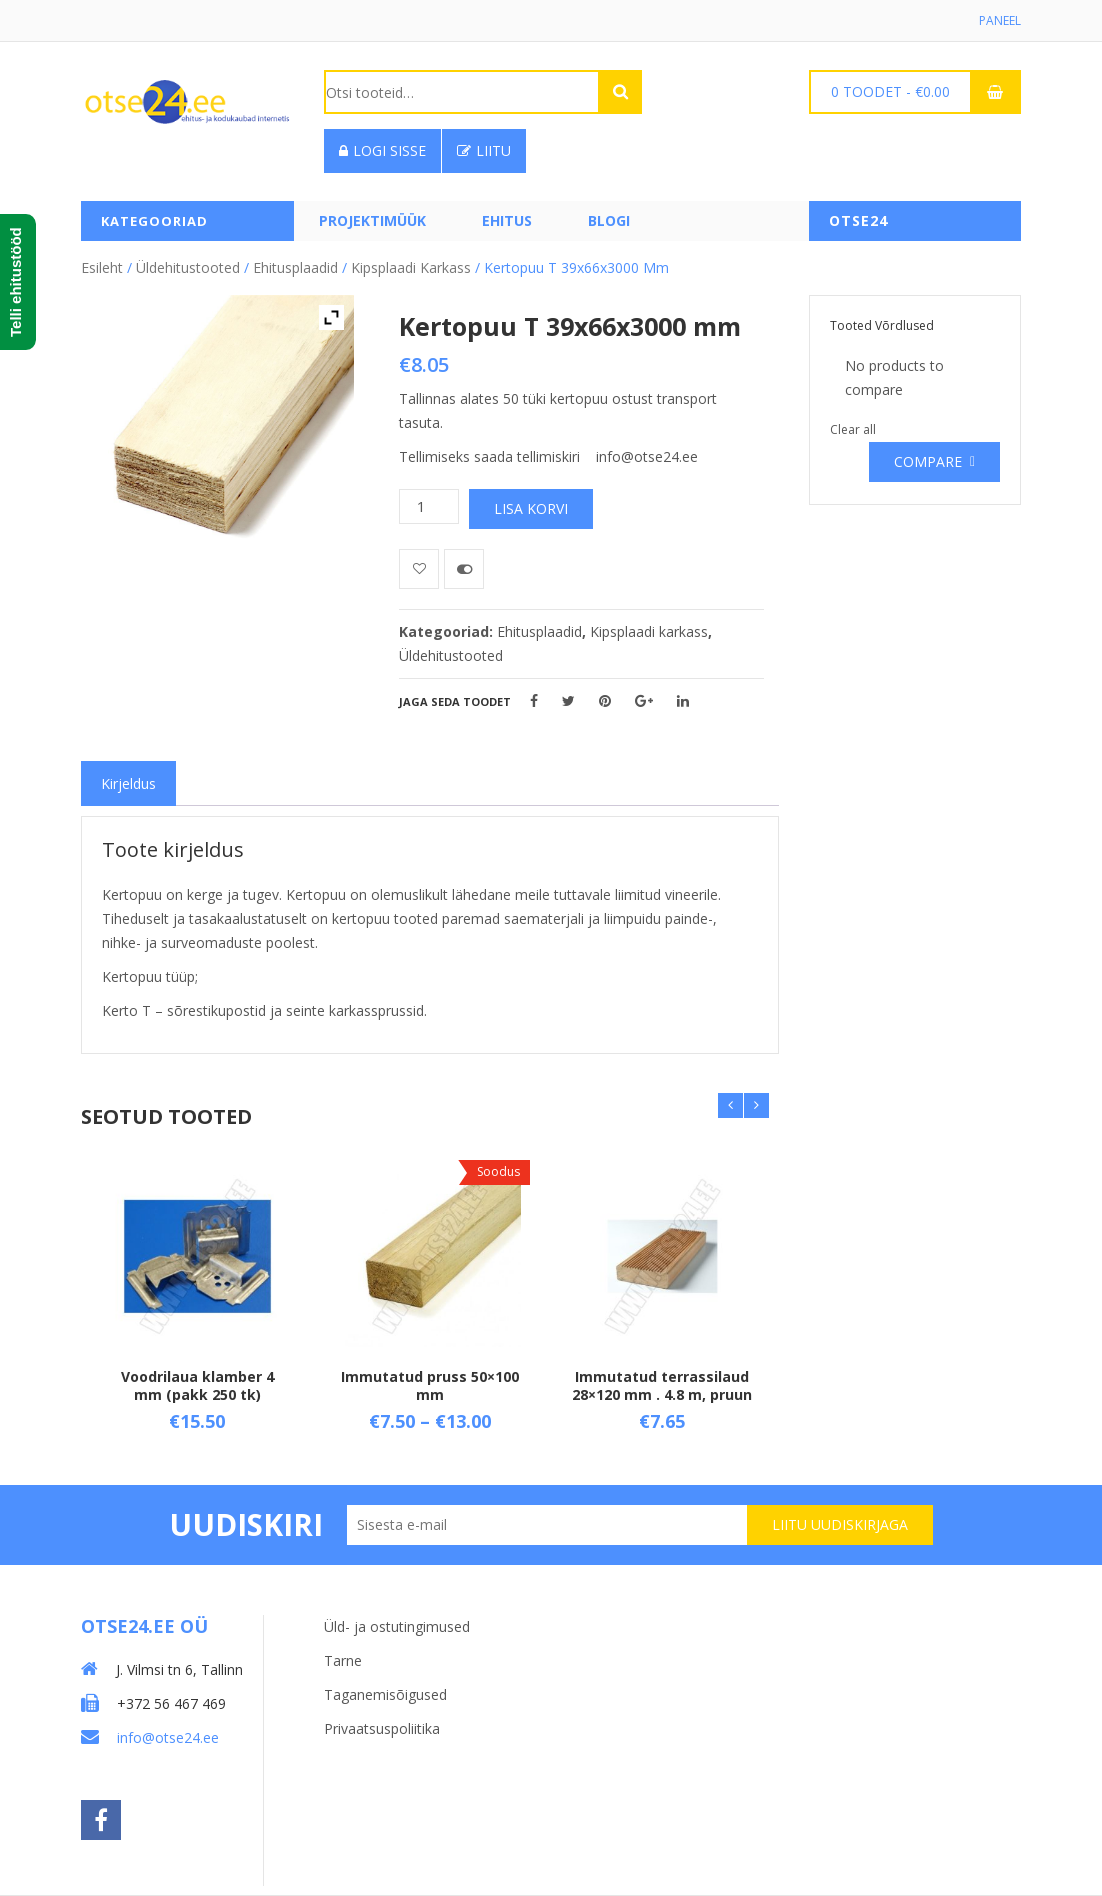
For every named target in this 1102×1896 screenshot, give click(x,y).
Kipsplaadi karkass (411, 267)
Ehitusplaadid (295, 267)
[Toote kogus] (429, 506)
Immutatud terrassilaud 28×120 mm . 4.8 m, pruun (662, 1384)
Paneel (1000, 20)
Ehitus (507, 220)
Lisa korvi (531, 508)
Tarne (343, 1660)
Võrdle (464, 569)
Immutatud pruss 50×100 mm (430, 1384)
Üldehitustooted (188, 267)
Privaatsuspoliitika (382, 1728)
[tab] (128, 783)
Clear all (853, 429)
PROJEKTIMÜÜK (372, 220)
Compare (928, 461)
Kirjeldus (128, 783)
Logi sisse (382, 150)
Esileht (102, 267)
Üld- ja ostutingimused (397, 1626)
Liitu (484, 150)
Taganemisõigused (385, 1694)
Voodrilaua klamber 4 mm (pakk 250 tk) (197, 1384)
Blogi (609, 220)
